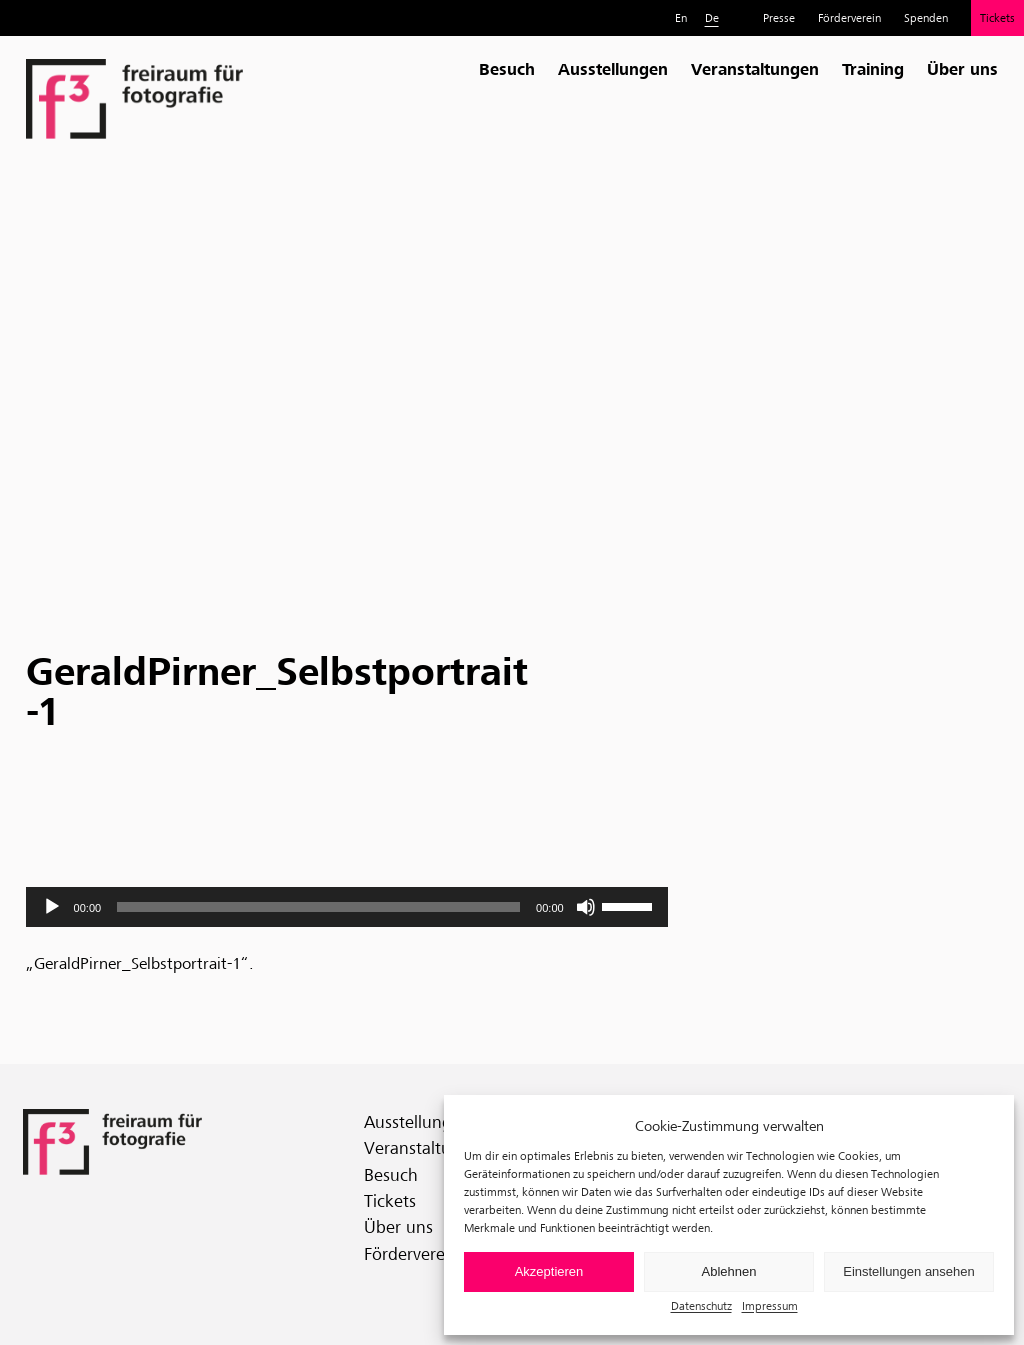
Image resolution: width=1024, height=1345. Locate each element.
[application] (347, 907)
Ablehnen (729, 1271)
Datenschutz (701, 1305)
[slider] (318, 907)
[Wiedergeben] (52, 907)
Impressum (770, 1305)
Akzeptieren (549, 1271)
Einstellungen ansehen (909, 1271)
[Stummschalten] (586, 907)
